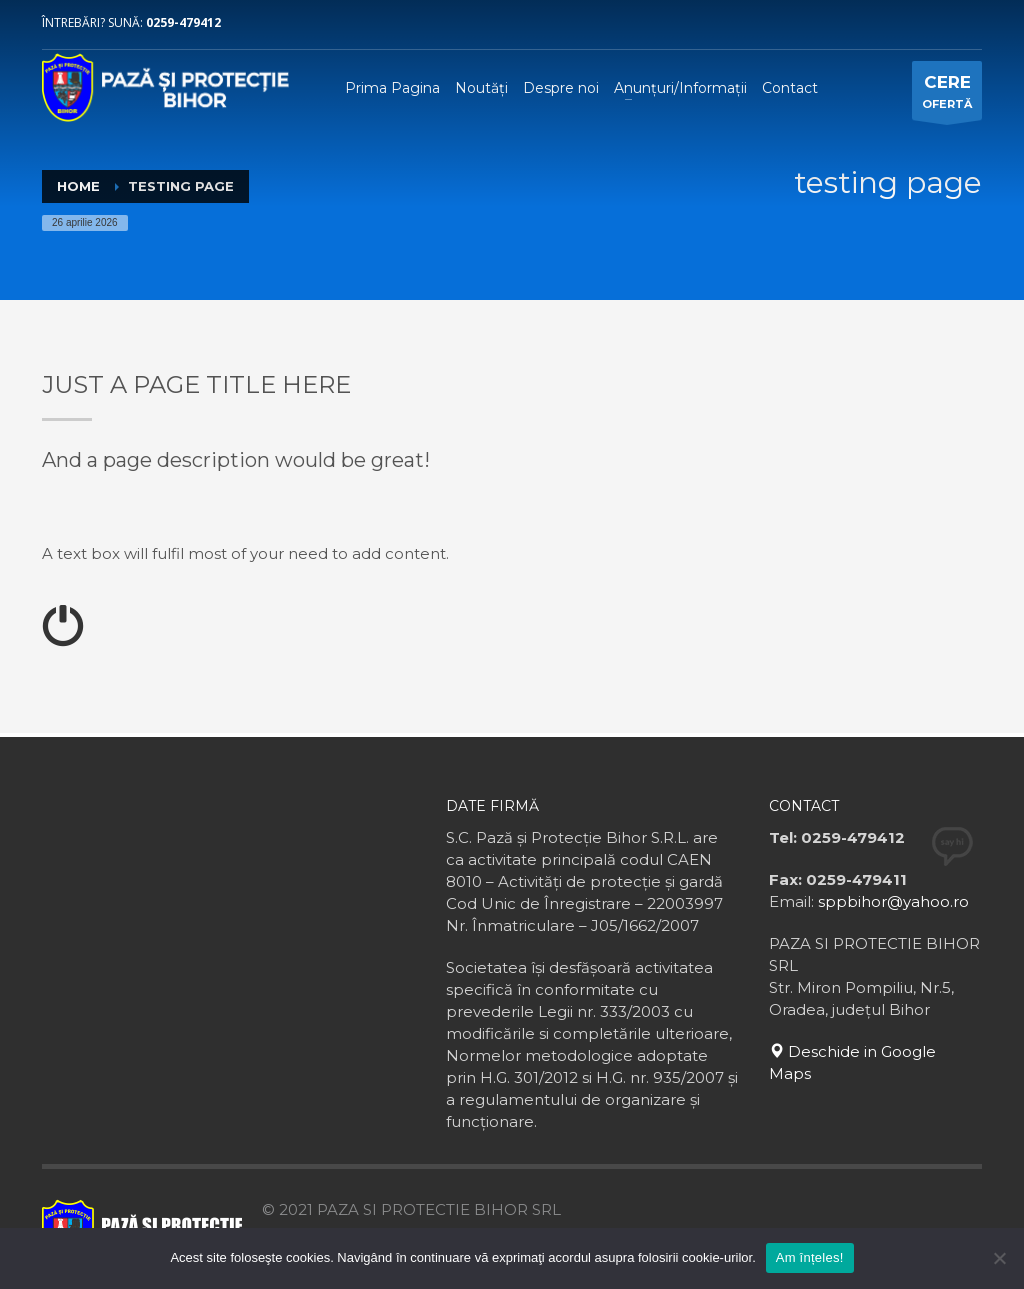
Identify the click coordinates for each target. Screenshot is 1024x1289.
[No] (999, 1258)
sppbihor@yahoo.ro (893, 901)
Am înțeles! (810, 1257)
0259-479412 (183, 22)
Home (78, 186)
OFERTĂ (947, 95)
